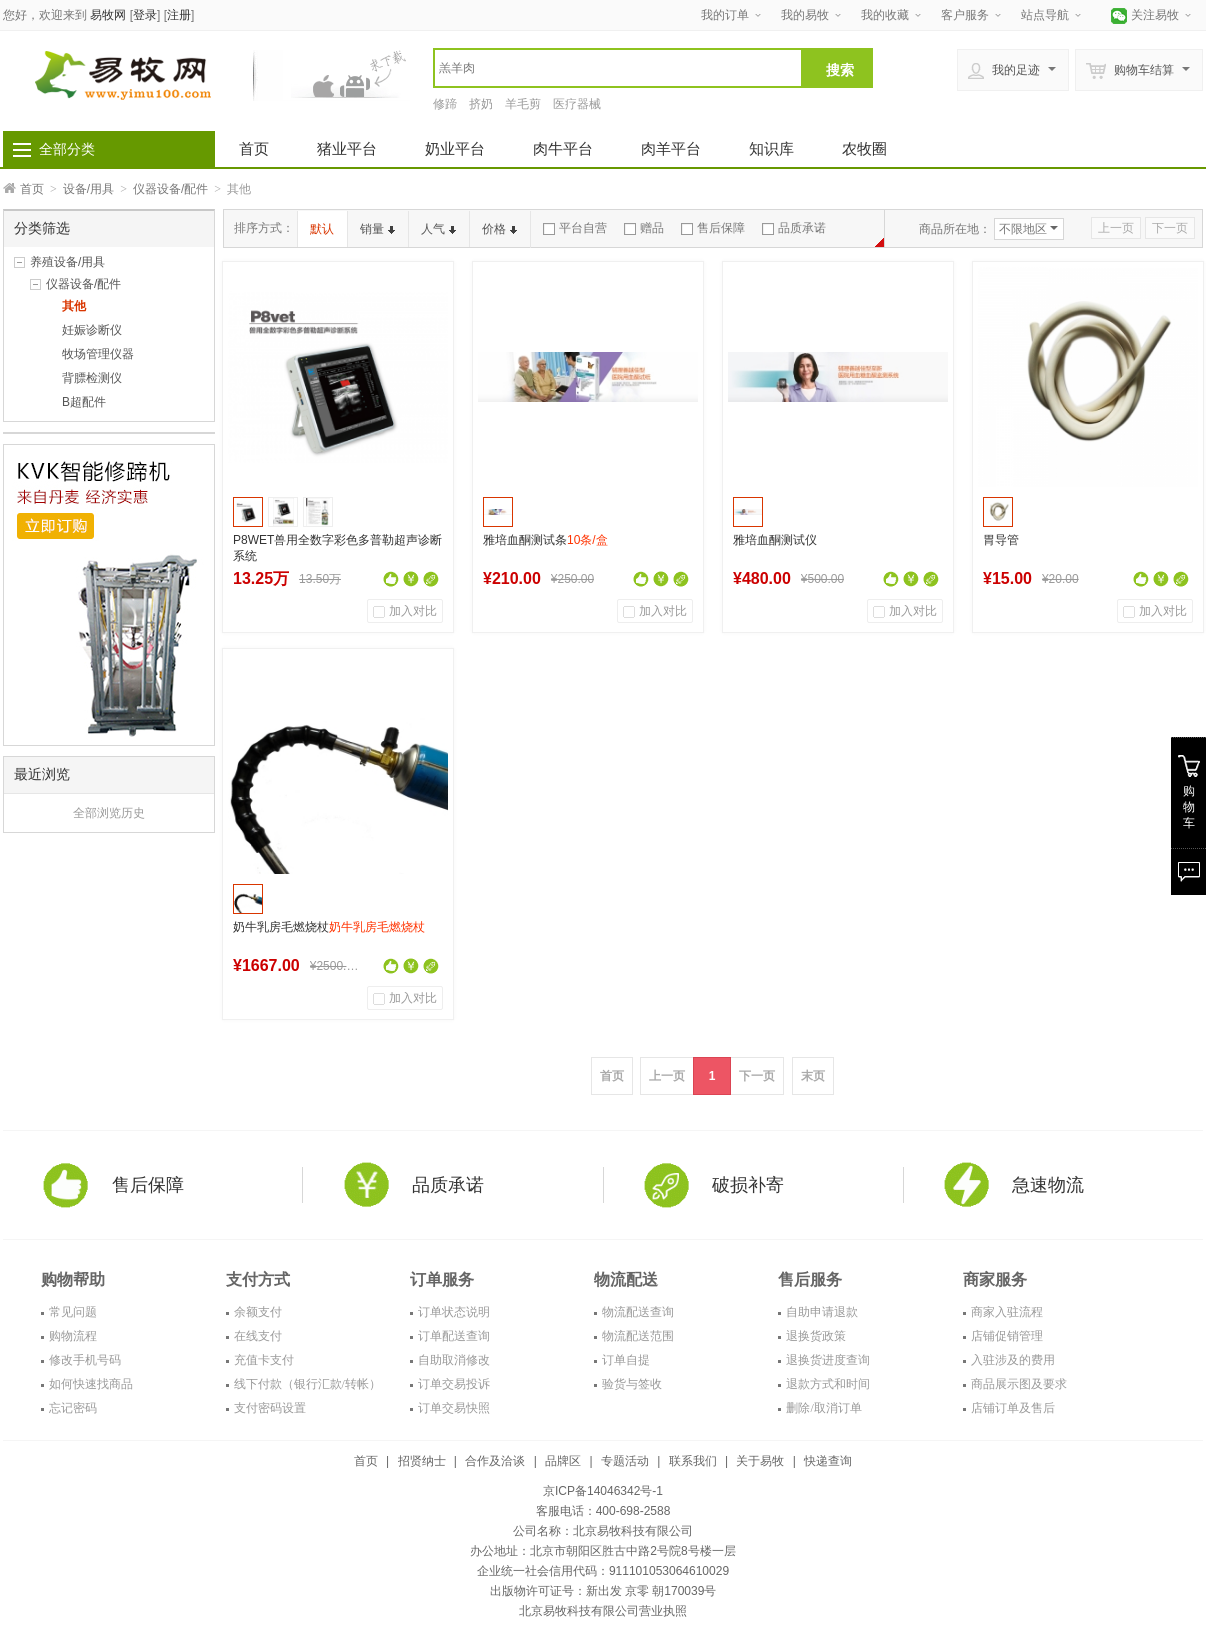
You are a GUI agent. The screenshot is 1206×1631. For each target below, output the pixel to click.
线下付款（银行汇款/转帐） (307, 1384)
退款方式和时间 (828, 1384)
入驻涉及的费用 (1013, 1360)
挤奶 (481, 104)
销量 (377, 229)
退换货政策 (816, 1336)
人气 (438, 229)
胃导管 (1001, 540)
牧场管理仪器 (98, 354)
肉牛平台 (563, 148)
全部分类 (67, 149)
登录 (145, 15)
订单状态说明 (454, 1312)
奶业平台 (455, 148)
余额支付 (258, 1312)
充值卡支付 (264, 1360)
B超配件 (84, 402)
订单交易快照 (454, 1408)
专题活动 (625, 1461)
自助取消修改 (454, 1360)
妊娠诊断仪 (92, 330)
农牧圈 (864, 148)
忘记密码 (73, 1408)
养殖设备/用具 (67, 262)
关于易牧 (760, 1461)
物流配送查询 (638, 1312)
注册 (179, 15)
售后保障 (713, 228)
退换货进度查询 (828, 1360)
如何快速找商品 (91, 1384)
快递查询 (828, 1461)
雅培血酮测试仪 (775, 540)
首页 (254, 148)
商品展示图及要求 (1019, 1384)
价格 (499, 229)
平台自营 (575, 228)
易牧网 (108, 15)
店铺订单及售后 (1013, 1408)
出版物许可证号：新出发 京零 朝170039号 (603, 1591)
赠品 (644, 228)
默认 (322, 229)
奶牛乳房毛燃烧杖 (329, 927)
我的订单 (725, 15)
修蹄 (445, 104)
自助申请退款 (822, 1312)
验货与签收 (632, 1384)
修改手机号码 (85, 1360)
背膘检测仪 (92, 378)
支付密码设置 (270, 1408)
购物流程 (73, 1336)
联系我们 (693, 1461)
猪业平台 (347, 148)
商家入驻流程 (1007, 1312)
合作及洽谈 (495, 1461)
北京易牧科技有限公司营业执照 (603, 1611)
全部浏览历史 (109, 813)
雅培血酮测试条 (545, 540)
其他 (74, 306)
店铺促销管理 (1007, 1336)
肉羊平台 (671, 148)
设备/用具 (88, 189)
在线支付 (258, 1336)
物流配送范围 (638, 1336)
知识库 (771, 148)
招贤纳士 (422, 1461)
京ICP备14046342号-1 (603, 1491)
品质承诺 (794, 228)
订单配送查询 (454, 1336)
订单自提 (626, 1360)
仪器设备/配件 (170, 189)
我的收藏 (885, 15)
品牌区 (563, 1461)
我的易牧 (805, 15)
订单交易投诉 (454, 1384)
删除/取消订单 (823, 1408)
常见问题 (73, 1312)
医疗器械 (577, 104)
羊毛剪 (523, 104)
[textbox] (618, 68)
